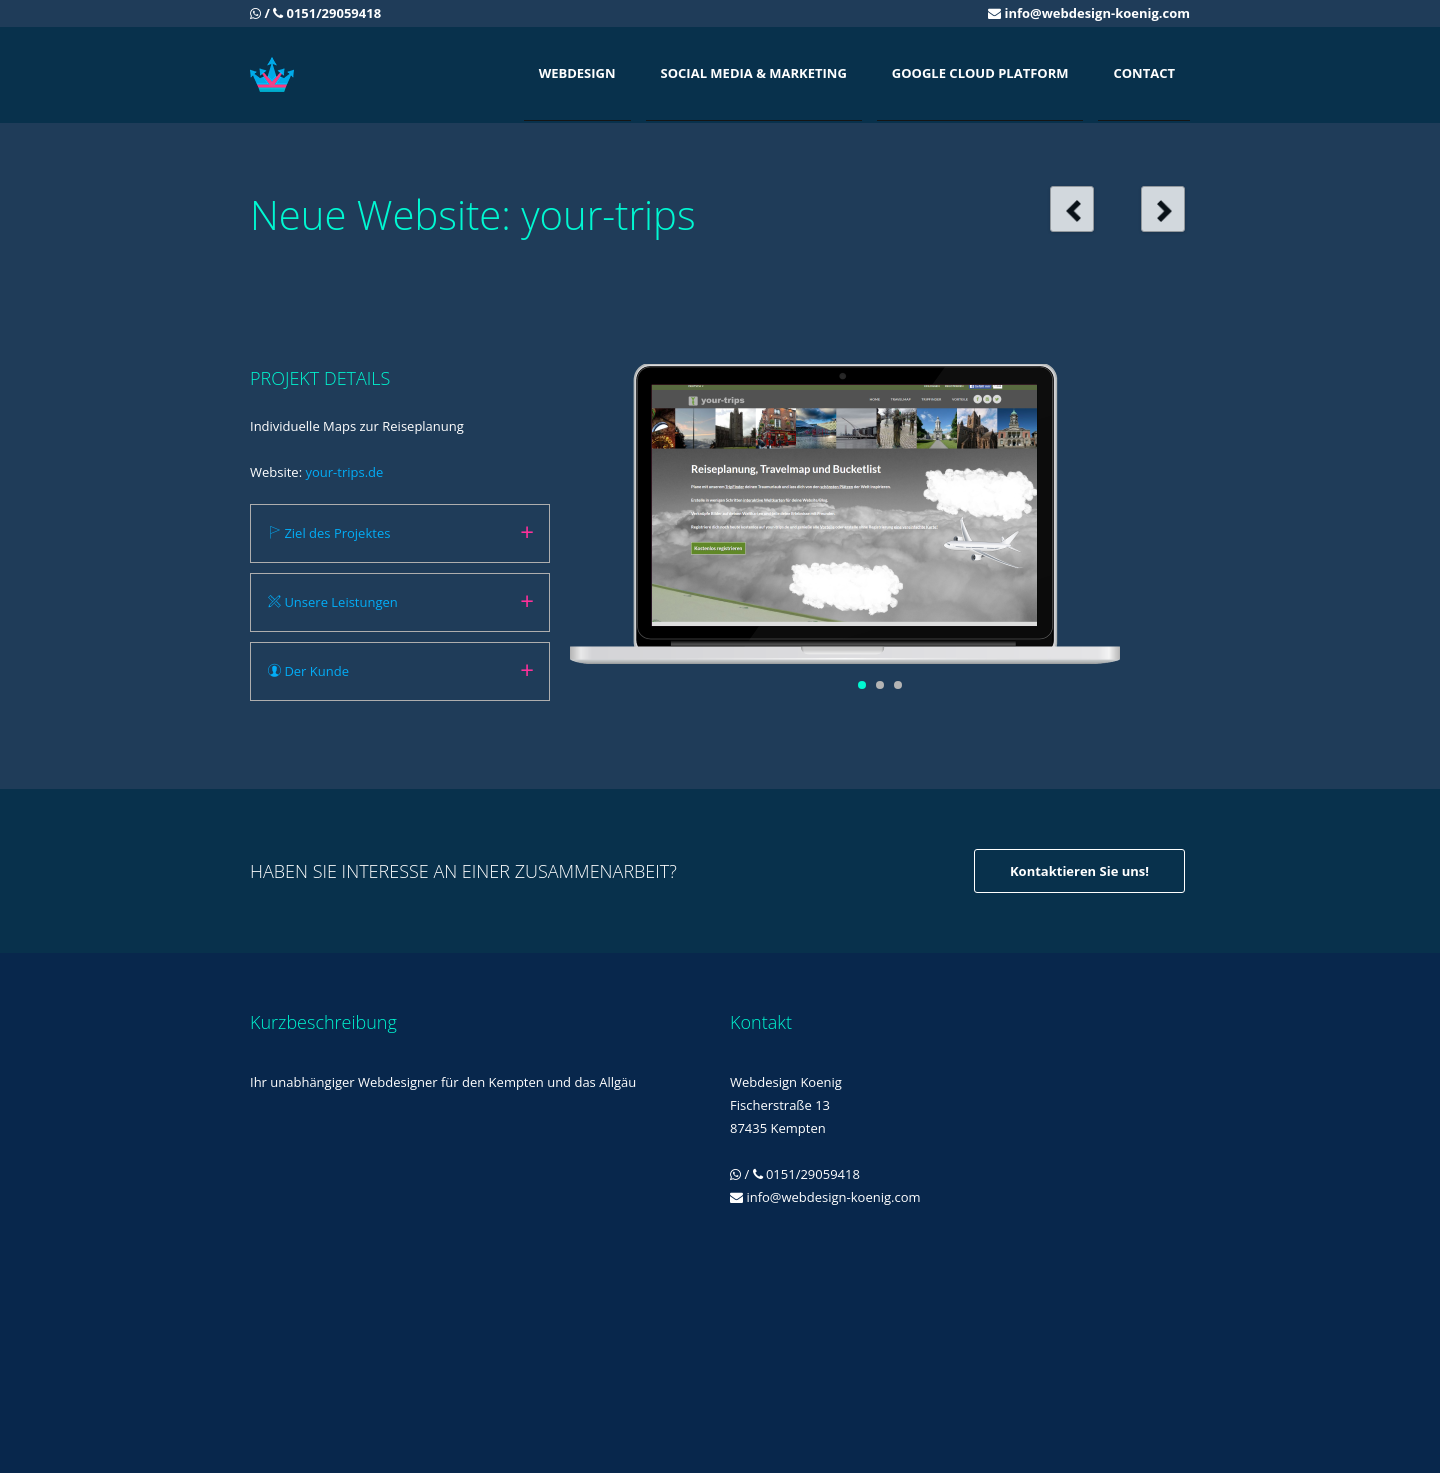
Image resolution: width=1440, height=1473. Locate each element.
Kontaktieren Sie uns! (1079, 871)
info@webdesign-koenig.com (1097, 13)
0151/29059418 (813, 1174)
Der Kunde (308, 671)
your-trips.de (344, 472)
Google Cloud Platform (980, 73)
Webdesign (577, 73)
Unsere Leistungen (333, 602)
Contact (1144, 73)
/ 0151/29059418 (315, 13)
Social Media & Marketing (754, 73)
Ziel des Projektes (329, 533)
